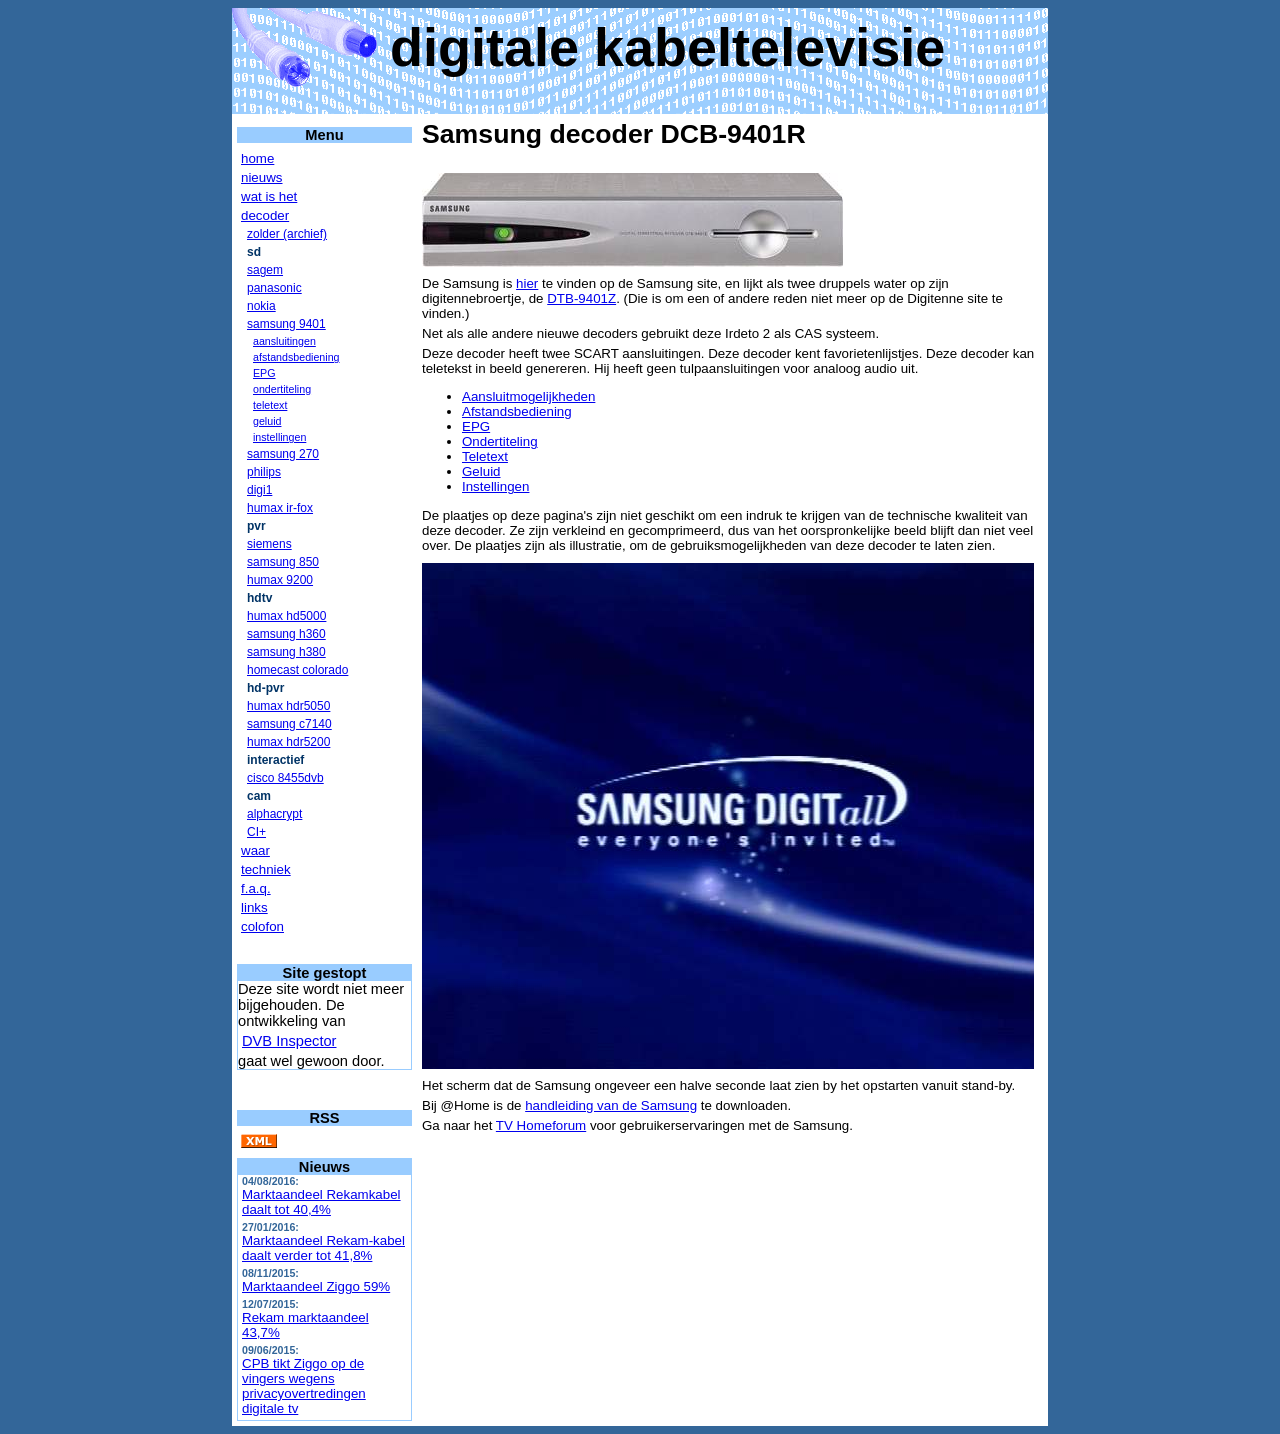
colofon (262, 926)
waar (255, 850)
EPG (264, 373)
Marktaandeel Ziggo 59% (316, 1286)
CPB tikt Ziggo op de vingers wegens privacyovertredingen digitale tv (304, 1386)
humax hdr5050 (288, 706)
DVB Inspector (289, 1041)
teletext (270, 405)
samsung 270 (283, 454)
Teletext (485, 456)
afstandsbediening (296, 357)
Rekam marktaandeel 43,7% (305, 1325)
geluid (267, 421)
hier (527, 283)
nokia (261, 306)
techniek (266, 869)
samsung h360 (286, 634)
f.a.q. (256, 888)
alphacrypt (274, 814)
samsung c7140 (289, 724)
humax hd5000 (286, 616)
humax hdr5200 (288, 742)
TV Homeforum (541, 1125)
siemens (269, 544)
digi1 (259, 490)
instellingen (279, 437)
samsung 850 (283, 562)
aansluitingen (284, 341)
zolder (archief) (287, 234)
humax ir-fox (280, 508)
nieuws (262, 177)
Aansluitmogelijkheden (528, 396)
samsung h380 (286, 652)
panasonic (274, 288)
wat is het (269, 196)
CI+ (256, 832)
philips (264, 472)
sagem (265, 270)
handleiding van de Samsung (611, 1105)
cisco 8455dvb (285, 778)
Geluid (481, 471)
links (254, 907)
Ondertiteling (500, 441)
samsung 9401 (286, 324)
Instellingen (495, 486)
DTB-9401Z (581, 298)
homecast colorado (297, 670)
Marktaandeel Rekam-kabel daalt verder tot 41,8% (323, 1248)
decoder (265, 215)
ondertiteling (282, 389)
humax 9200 (280, 580)
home (257, 158)
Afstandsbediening (517, 411)
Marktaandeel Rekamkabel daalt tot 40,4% (321, 1202)
